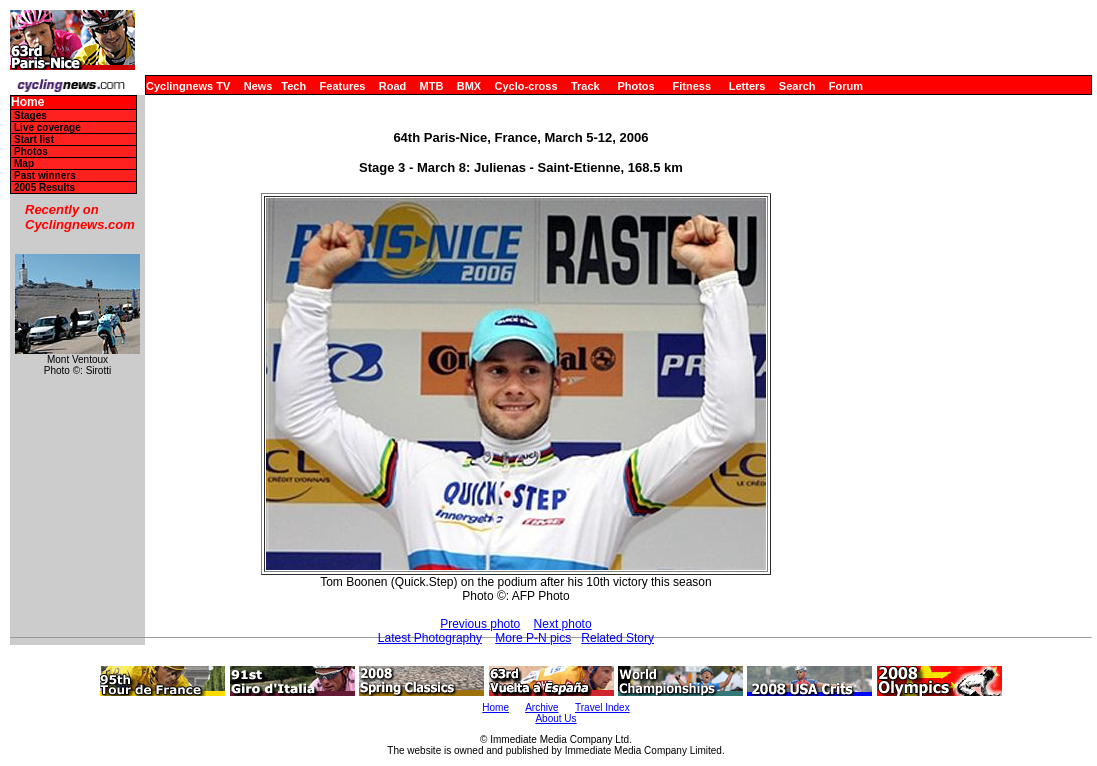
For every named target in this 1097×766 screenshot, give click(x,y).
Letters (747, 86)
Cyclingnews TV (188, 86)
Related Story (617, 638)
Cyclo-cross (526, 86)
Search (797, 86)
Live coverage (47, 127)
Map (24, 163)
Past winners (45, 175)
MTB (432, 86)
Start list (34, 139)
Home (27, 102)
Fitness (691, 86)
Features (343, 86)
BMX (469, 86)
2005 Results (44, 187)
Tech (293, 86)
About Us (555, 718)
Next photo (563, 624)
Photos (635, 86)
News (258, 86)
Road (393, 86)
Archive (541, 707)
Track (585, 86)
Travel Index (602, 707)
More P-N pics (533, 638)
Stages (30, 115)
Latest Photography (430, 638)
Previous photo (480, 624)
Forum (846, 86)
